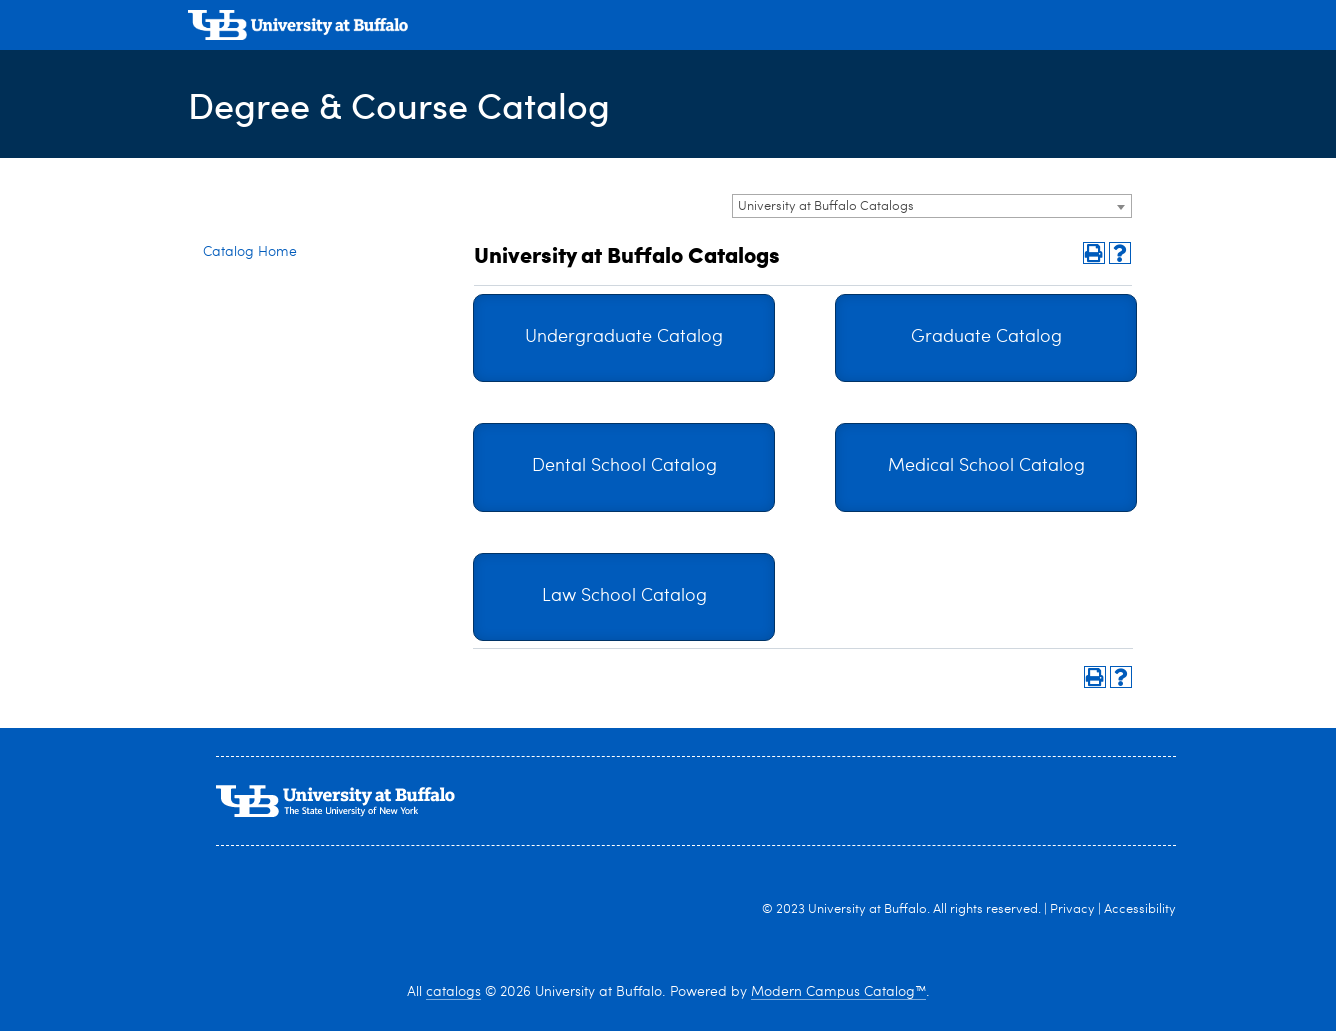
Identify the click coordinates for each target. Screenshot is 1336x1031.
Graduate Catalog (986, 337)
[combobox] (932, 206)
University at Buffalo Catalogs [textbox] (826, 206)
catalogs (453, 992)
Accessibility (1140, 909)
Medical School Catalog (986, 466)
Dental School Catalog (624, 466)
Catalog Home (250, 252)
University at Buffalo (867, 909)
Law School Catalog (624, 596)
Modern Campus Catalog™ (838, 992)
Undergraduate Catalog (624, 337)
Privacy (1072, 909)
